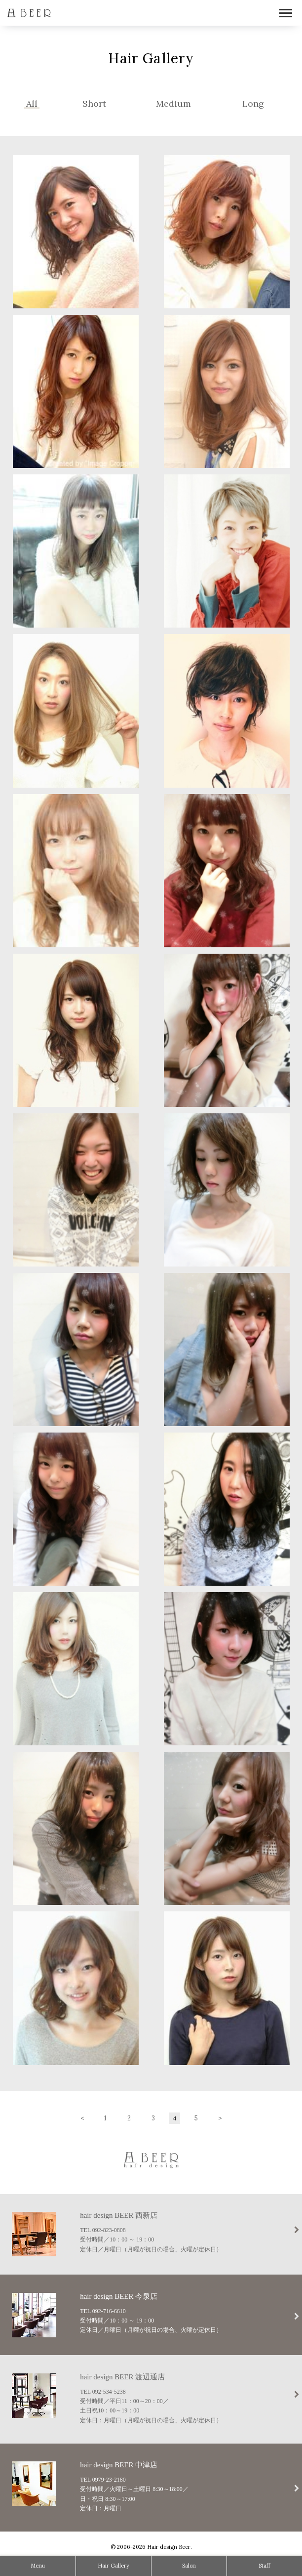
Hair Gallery (113, 2565)
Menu (38, 2565)
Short (94, 103)
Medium (173, 103)
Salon (189, 2565)
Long (253, 103)
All (32, 103)
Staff (264, 2565)
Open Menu (285, 13)
